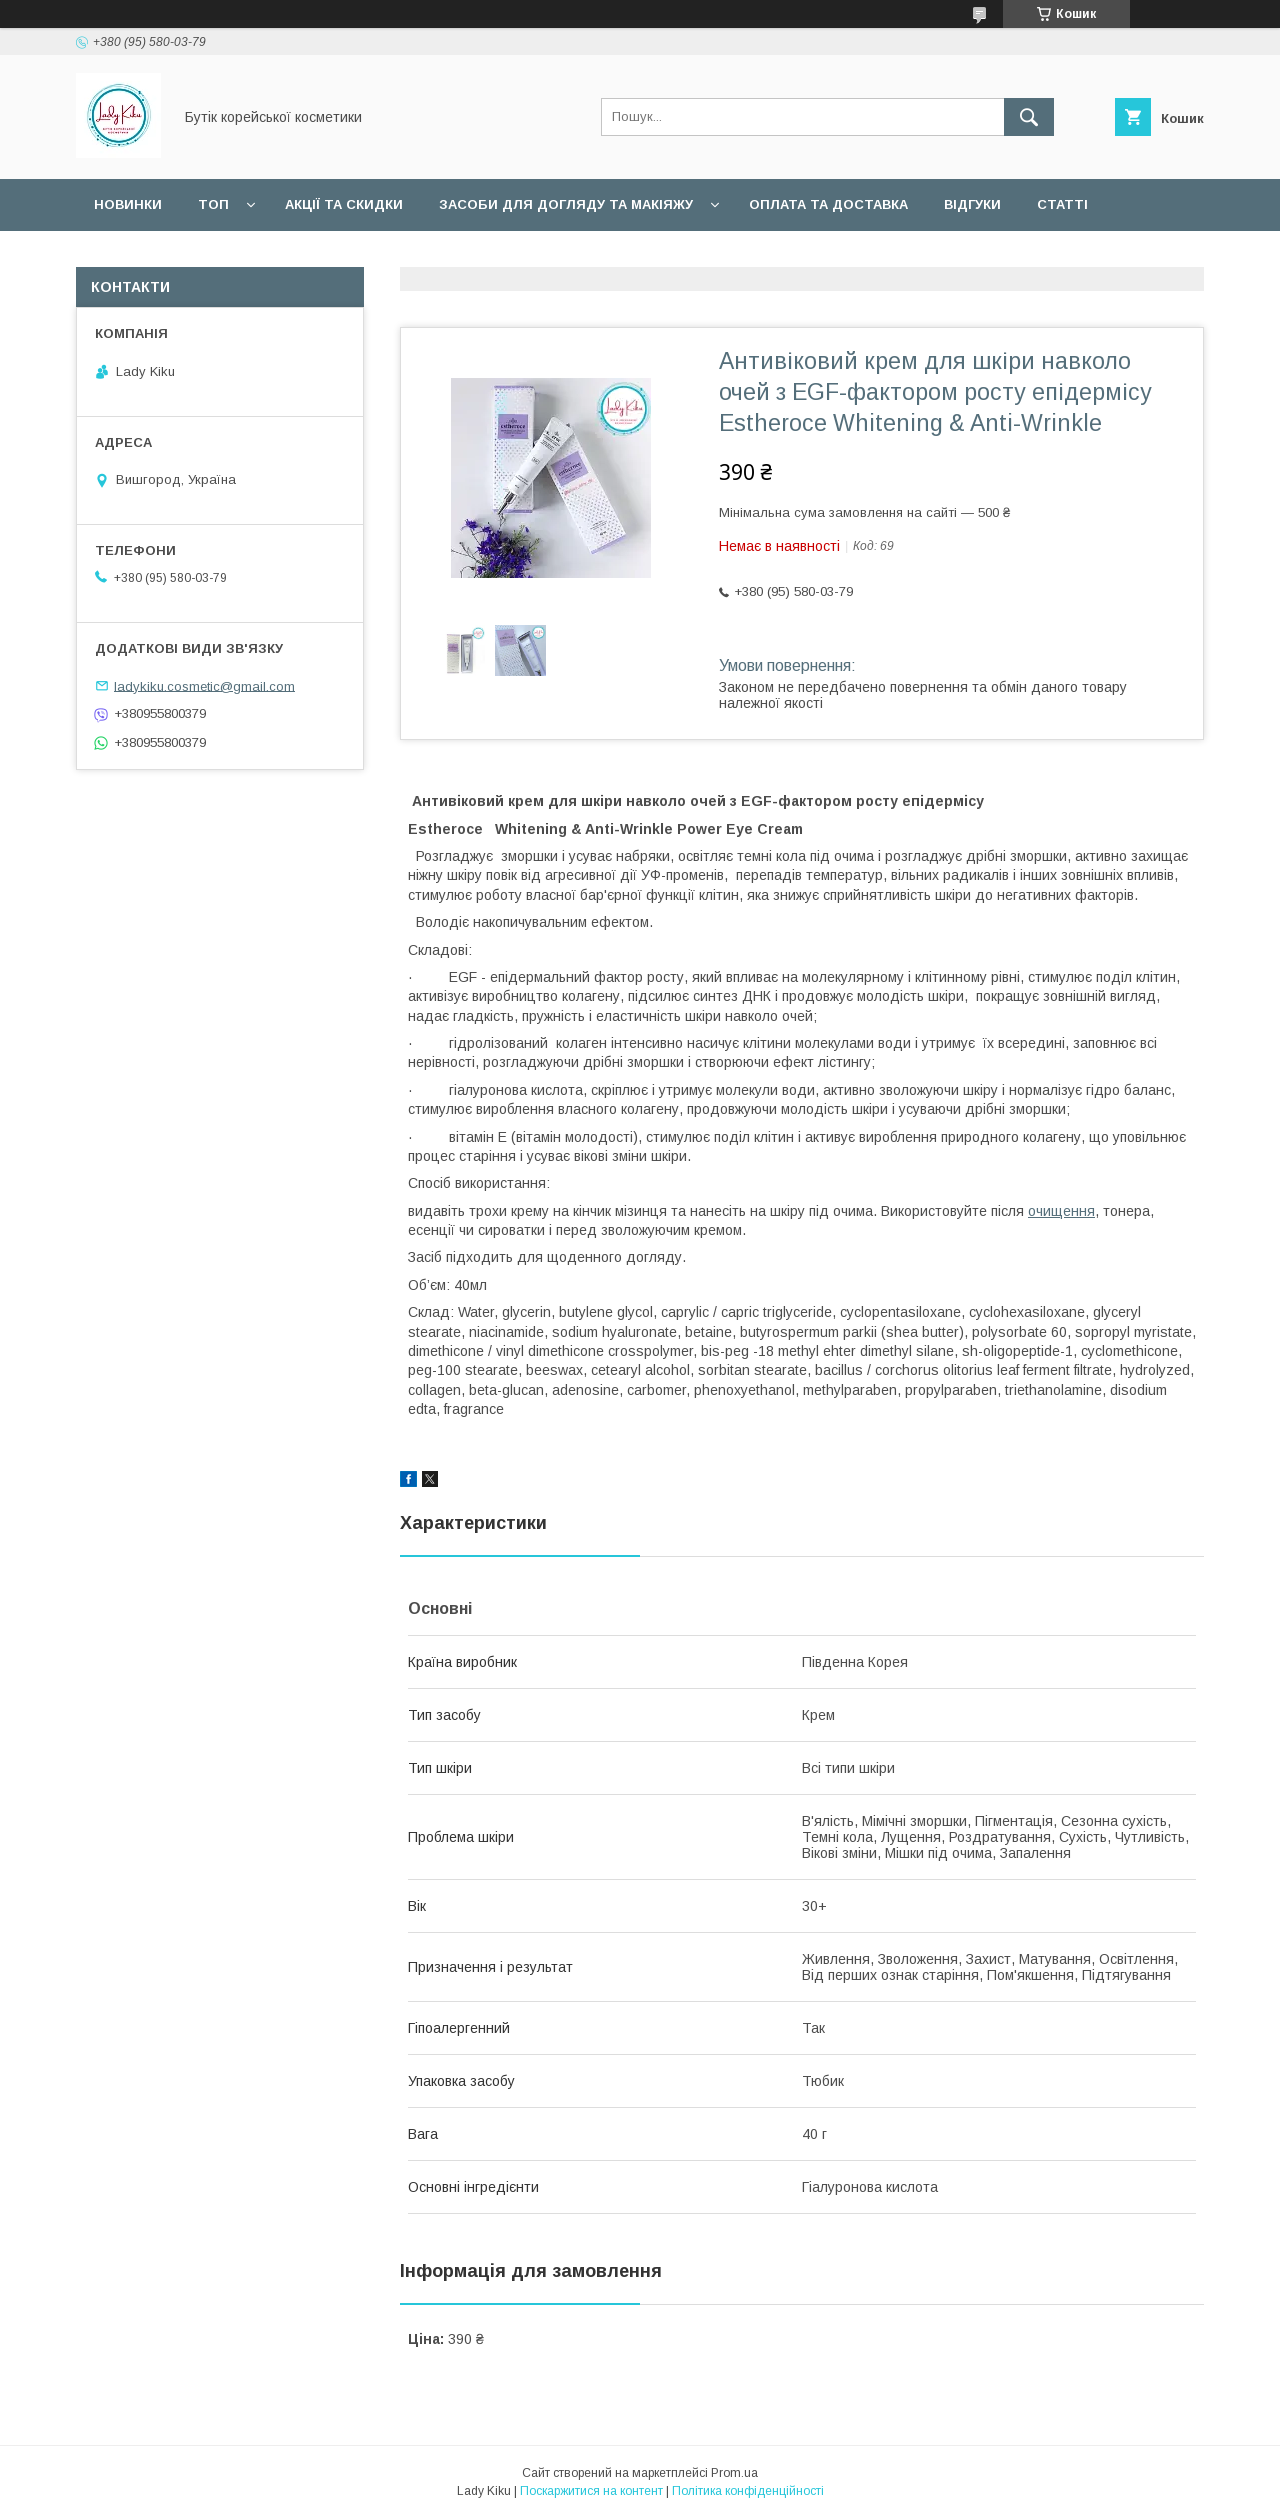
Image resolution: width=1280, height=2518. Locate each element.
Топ (213, 204)
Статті (1062, 204)
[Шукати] (1029, 117)
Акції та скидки (344, 204)
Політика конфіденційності (748, 2491)
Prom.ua (734, 2473)
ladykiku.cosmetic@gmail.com (204, 685)
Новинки (128, 204)
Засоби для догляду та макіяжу (566, 204)
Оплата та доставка (828, 204)
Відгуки (972, 204)
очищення (1061, 1211)
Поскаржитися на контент (591, 2491)
